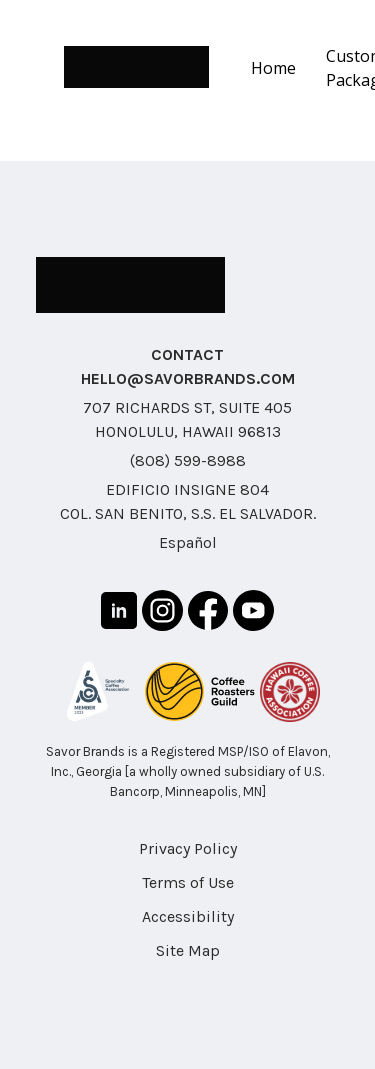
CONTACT (187, 354)
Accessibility (188, 916)
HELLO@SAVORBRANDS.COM (188, 378)
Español (188, 542)
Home (273, 68)
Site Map (188, 950)
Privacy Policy (188, 848)
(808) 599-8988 (188, 460)
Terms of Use (188, 882)
